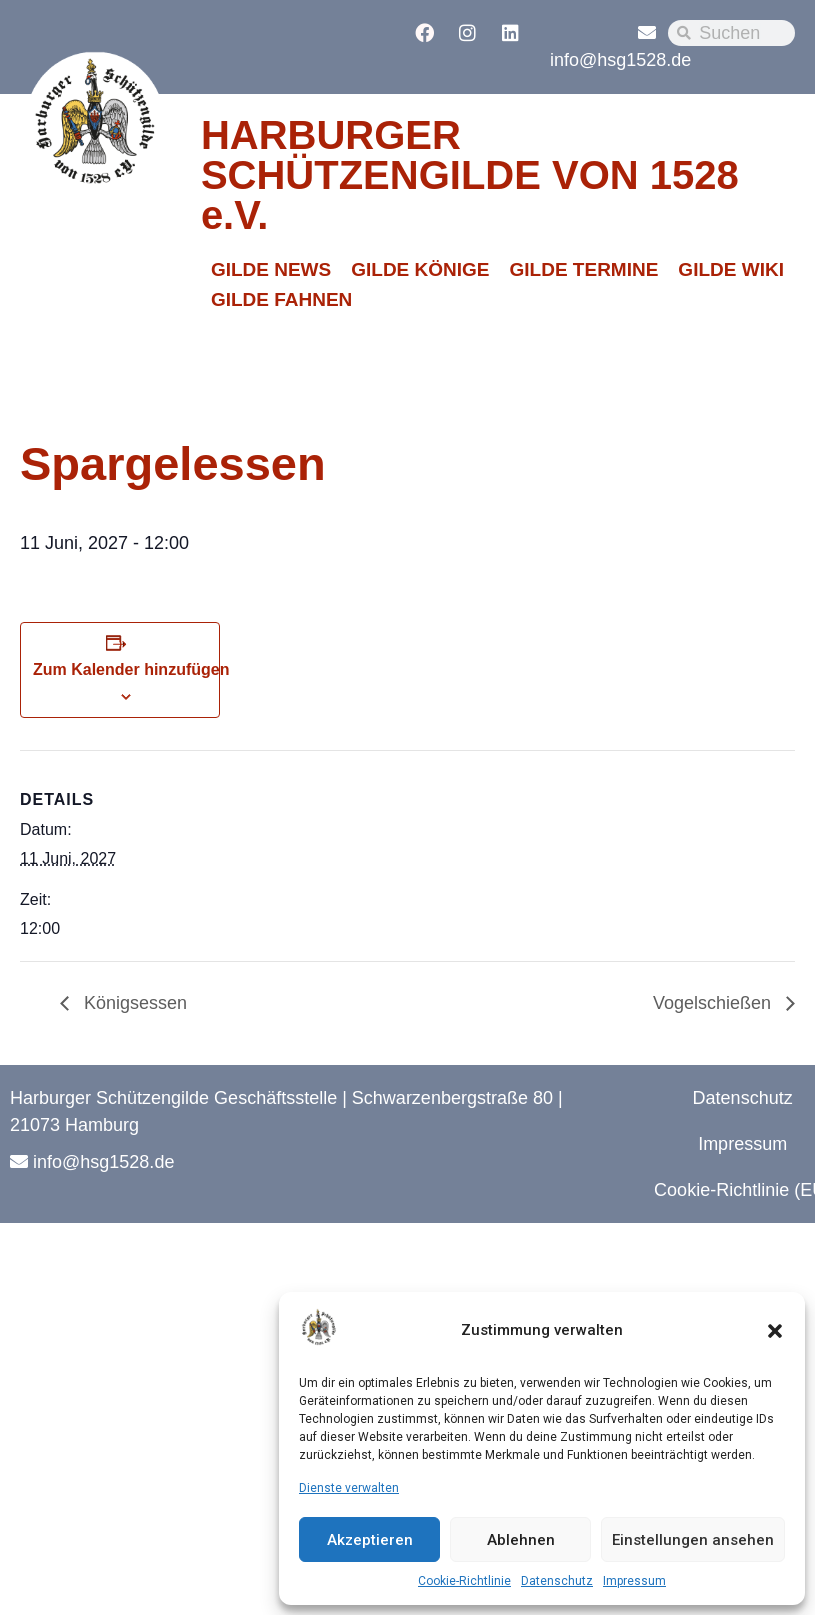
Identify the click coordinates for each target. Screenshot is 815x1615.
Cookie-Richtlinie (464, 1581)
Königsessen (133, 1003)
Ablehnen (521, 1540)
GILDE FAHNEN (281, 299)
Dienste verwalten (349, 1488)
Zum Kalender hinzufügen (131, 669)
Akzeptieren (370, 1540)
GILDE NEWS (271, 269)
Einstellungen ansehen (693, 1540)
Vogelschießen (714, 1003)
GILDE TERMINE (584, 269)
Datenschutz (557, 1581)
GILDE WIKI (731, 269)
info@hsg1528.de (620, 60)
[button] (775, 1331)
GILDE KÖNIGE (420, 269)
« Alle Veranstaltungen (116, 378)
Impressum (634, 1581)
